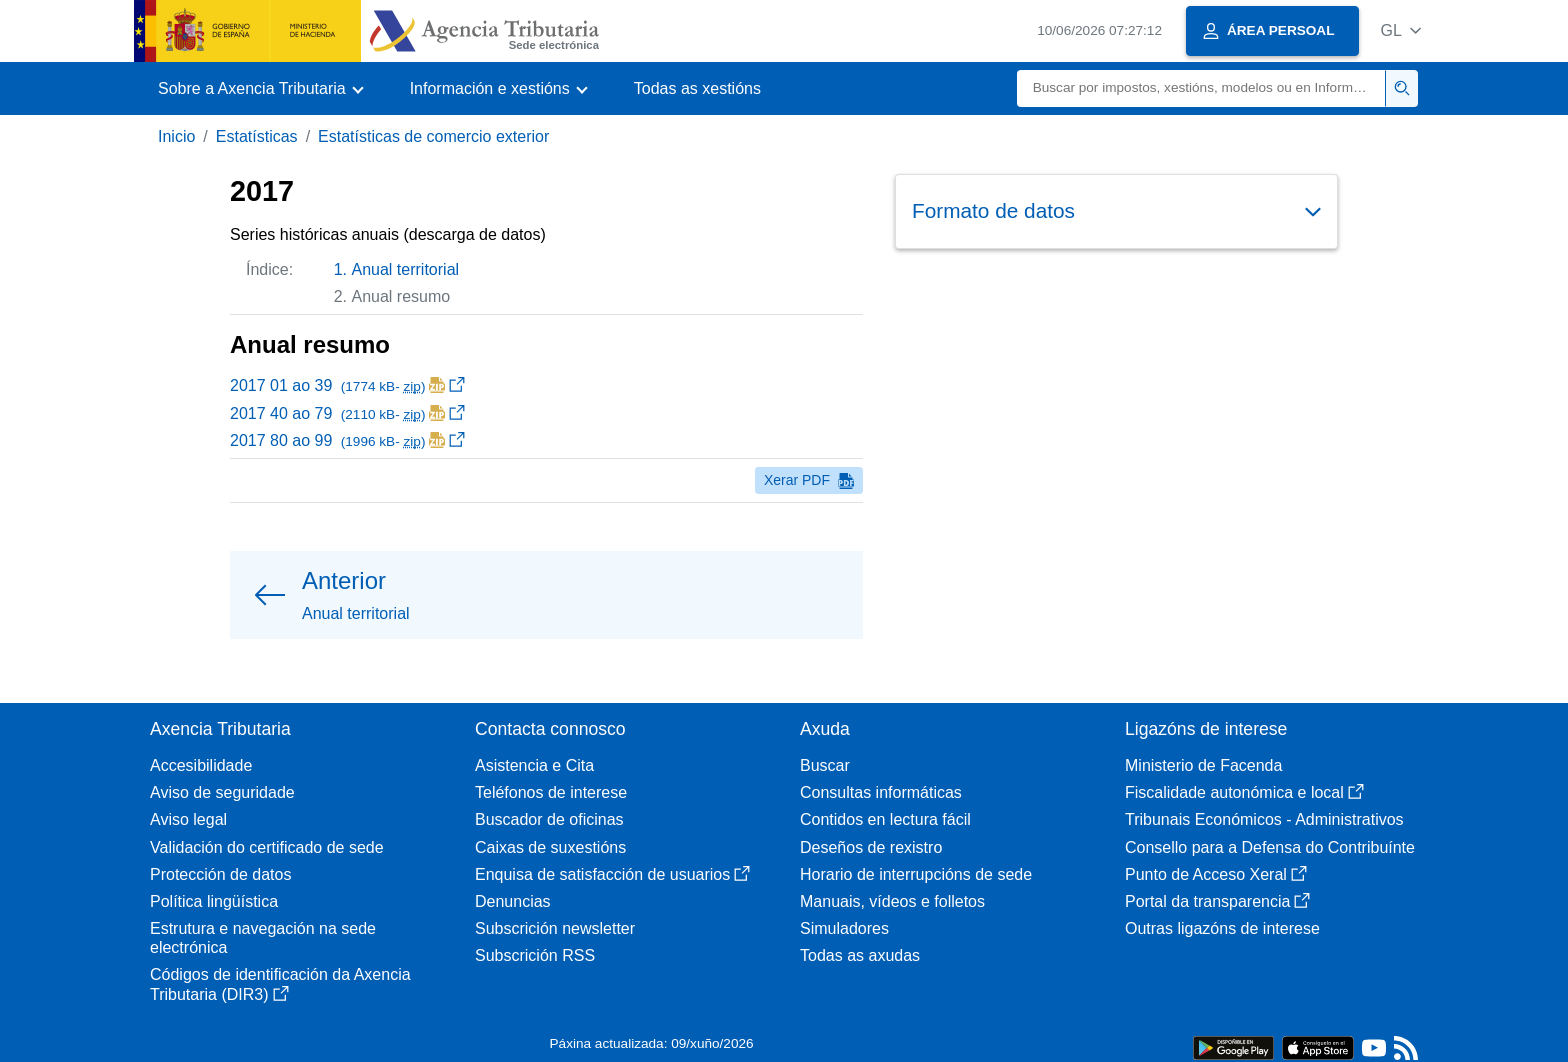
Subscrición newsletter (555, 928)
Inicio (176, 136)
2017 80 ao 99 (347, 440)
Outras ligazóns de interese (1222, 928)
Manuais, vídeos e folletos (892, 901)
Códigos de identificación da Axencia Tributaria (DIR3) (280, 984)
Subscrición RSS (535, 955)
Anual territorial (406, 269)
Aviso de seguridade (222, 792)
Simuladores (844, 928)
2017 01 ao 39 (347, 385)
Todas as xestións (697, 88)
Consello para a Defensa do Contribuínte (1270, 847)
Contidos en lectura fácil (885, 819)
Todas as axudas (860, 955)
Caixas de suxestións (550, 847)
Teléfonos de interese (551, 792)
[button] (1400, 30)
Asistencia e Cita (534, 765)
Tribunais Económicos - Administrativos (1264, 819)
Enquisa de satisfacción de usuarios (612, 874)
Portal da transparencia (1217, 901)
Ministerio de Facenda (1203, 765)
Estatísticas (257, 136)
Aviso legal (188, 819)
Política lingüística (214, 901)
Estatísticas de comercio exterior (433, 136)
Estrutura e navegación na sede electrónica (263, 938)
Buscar (825, 765)
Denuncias (513, 901)
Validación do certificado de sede (267, 847)
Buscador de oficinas (549, 819)
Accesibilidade (201, 765)
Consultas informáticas (881, 792)
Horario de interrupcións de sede (916, 874)
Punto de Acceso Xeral (1216, 874)
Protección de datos (220, 874)
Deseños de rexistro (871, 847)
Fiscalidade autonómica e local (1244, 792)
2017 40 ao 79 (347, 413)
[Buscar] (1201, 88)
